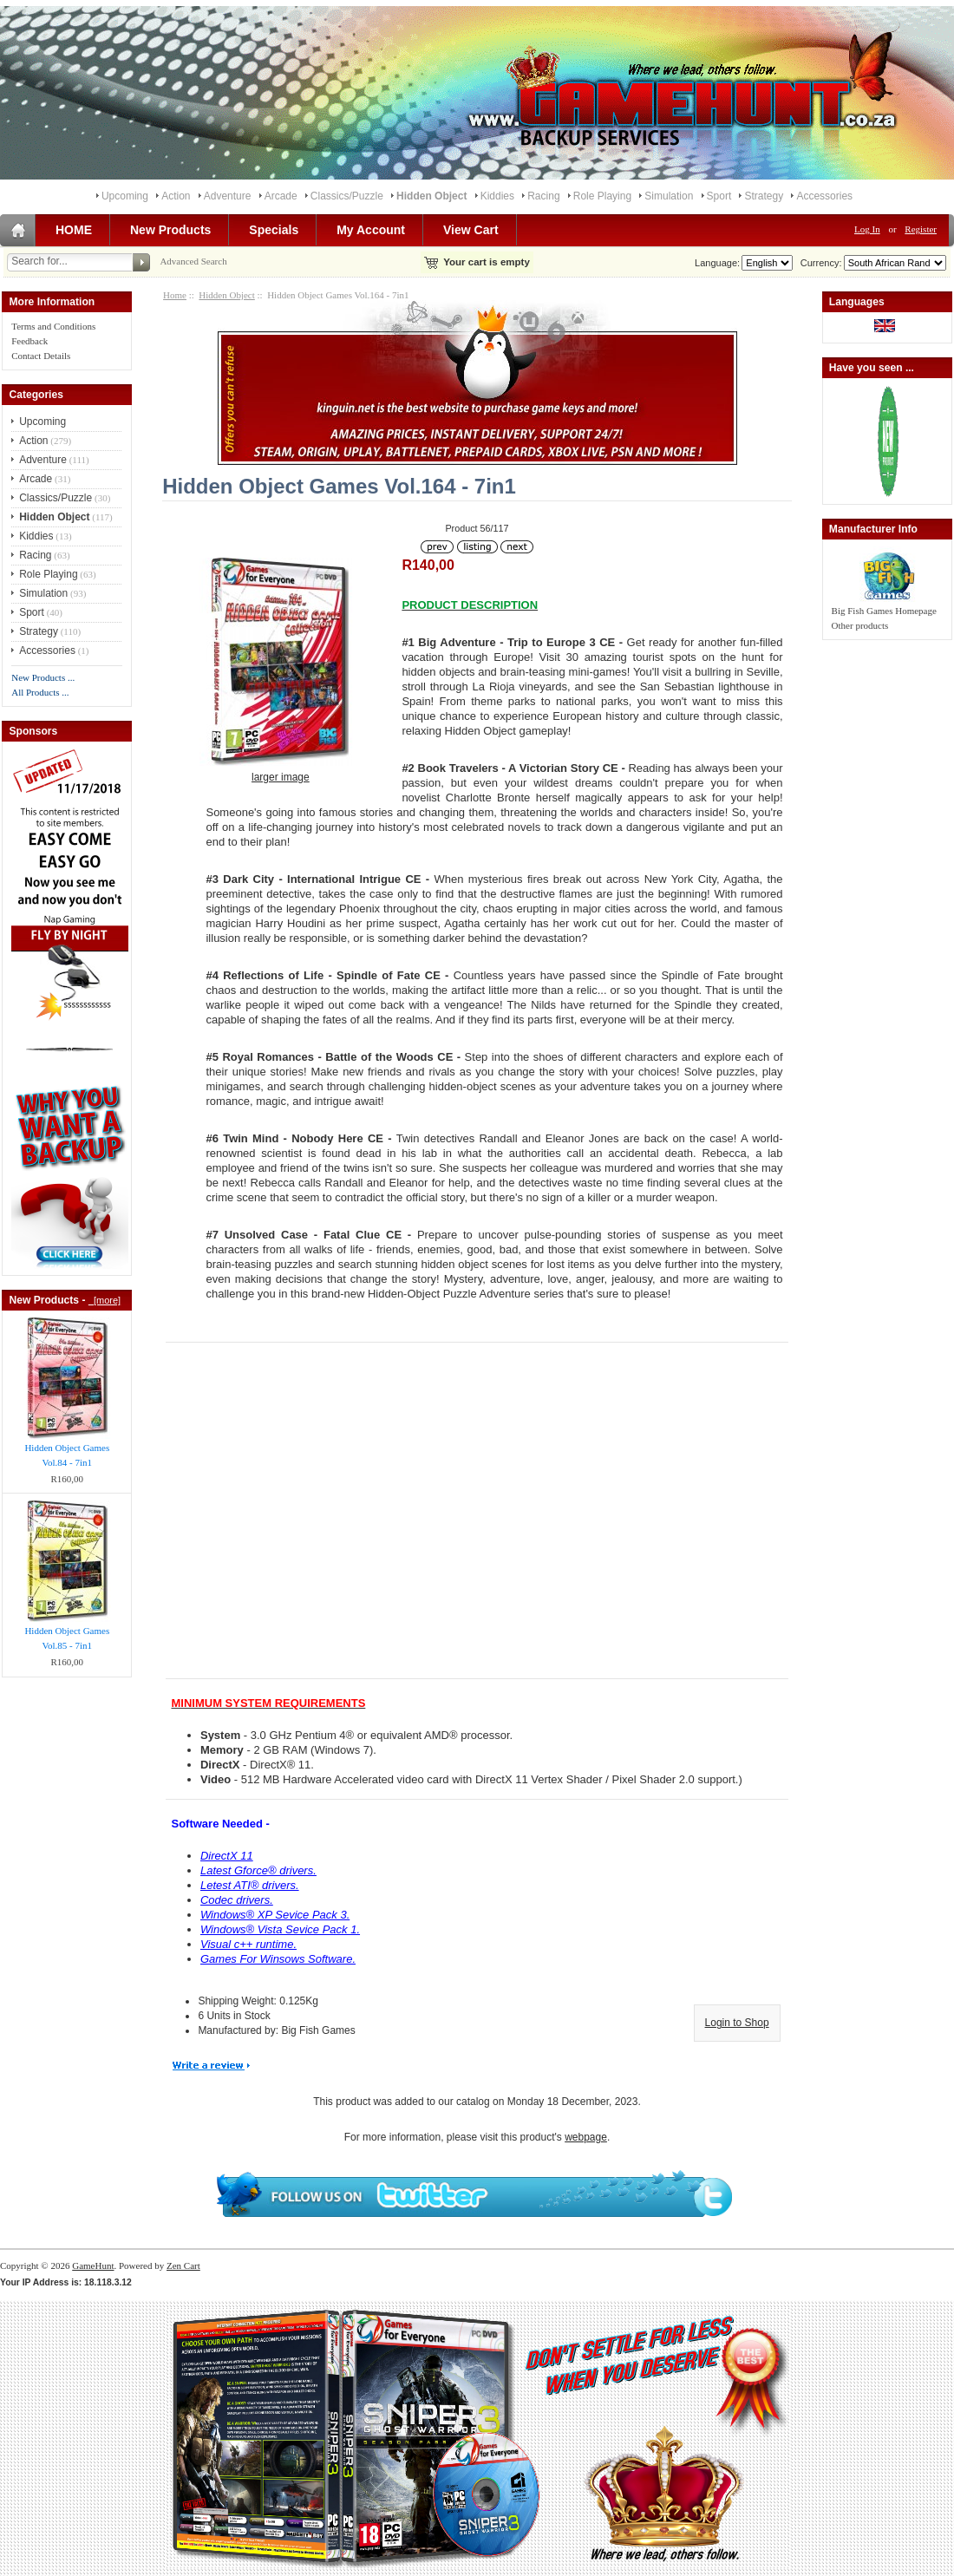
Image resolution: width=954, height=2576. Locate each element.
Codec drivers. (236, 1899)
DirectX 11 (226, 1855)
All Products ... (40, 692)
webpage (586, 2137)
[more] (104, 1300)
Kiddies (497, 196)
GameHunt (93, 2265)
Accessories (824, 196)
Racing (543, 196)
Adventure (228, 196)
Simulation (668, 196)
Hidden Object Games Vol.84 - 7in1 (66, 1455)
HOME (74, 230)
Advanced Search (193, 261)
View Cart (471, 230)
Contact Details (40, 355)
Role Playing (602, 196)
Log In (867, 229)
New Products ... (43, 677)
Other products (860, 625)
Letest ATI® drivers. (249, 1885)
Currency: (818, 263)
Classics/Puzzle (346, 196)
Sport (719, 196)
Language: (717, 263)
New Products (170, 230)
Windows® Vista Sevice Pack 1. (280, 1929)
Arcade (281, 196)
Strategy (763, 196)
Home (174, 295)
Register (921, 229)
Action (175, 196)
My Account (371, 230)
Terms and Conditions (53, 326)
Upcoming (124, 196)
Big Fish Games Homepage (884, 610)
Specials (273, 230)
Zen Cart (183, 2265)
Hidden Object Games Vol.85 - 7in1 (66, 1638)
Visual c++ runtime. (248, 1944)
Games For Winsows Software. (278, 1958)
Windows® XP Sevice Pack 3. (275, 1914)
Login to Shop (737, 2023)
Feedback (29, 341)
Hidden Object (226, 295)
